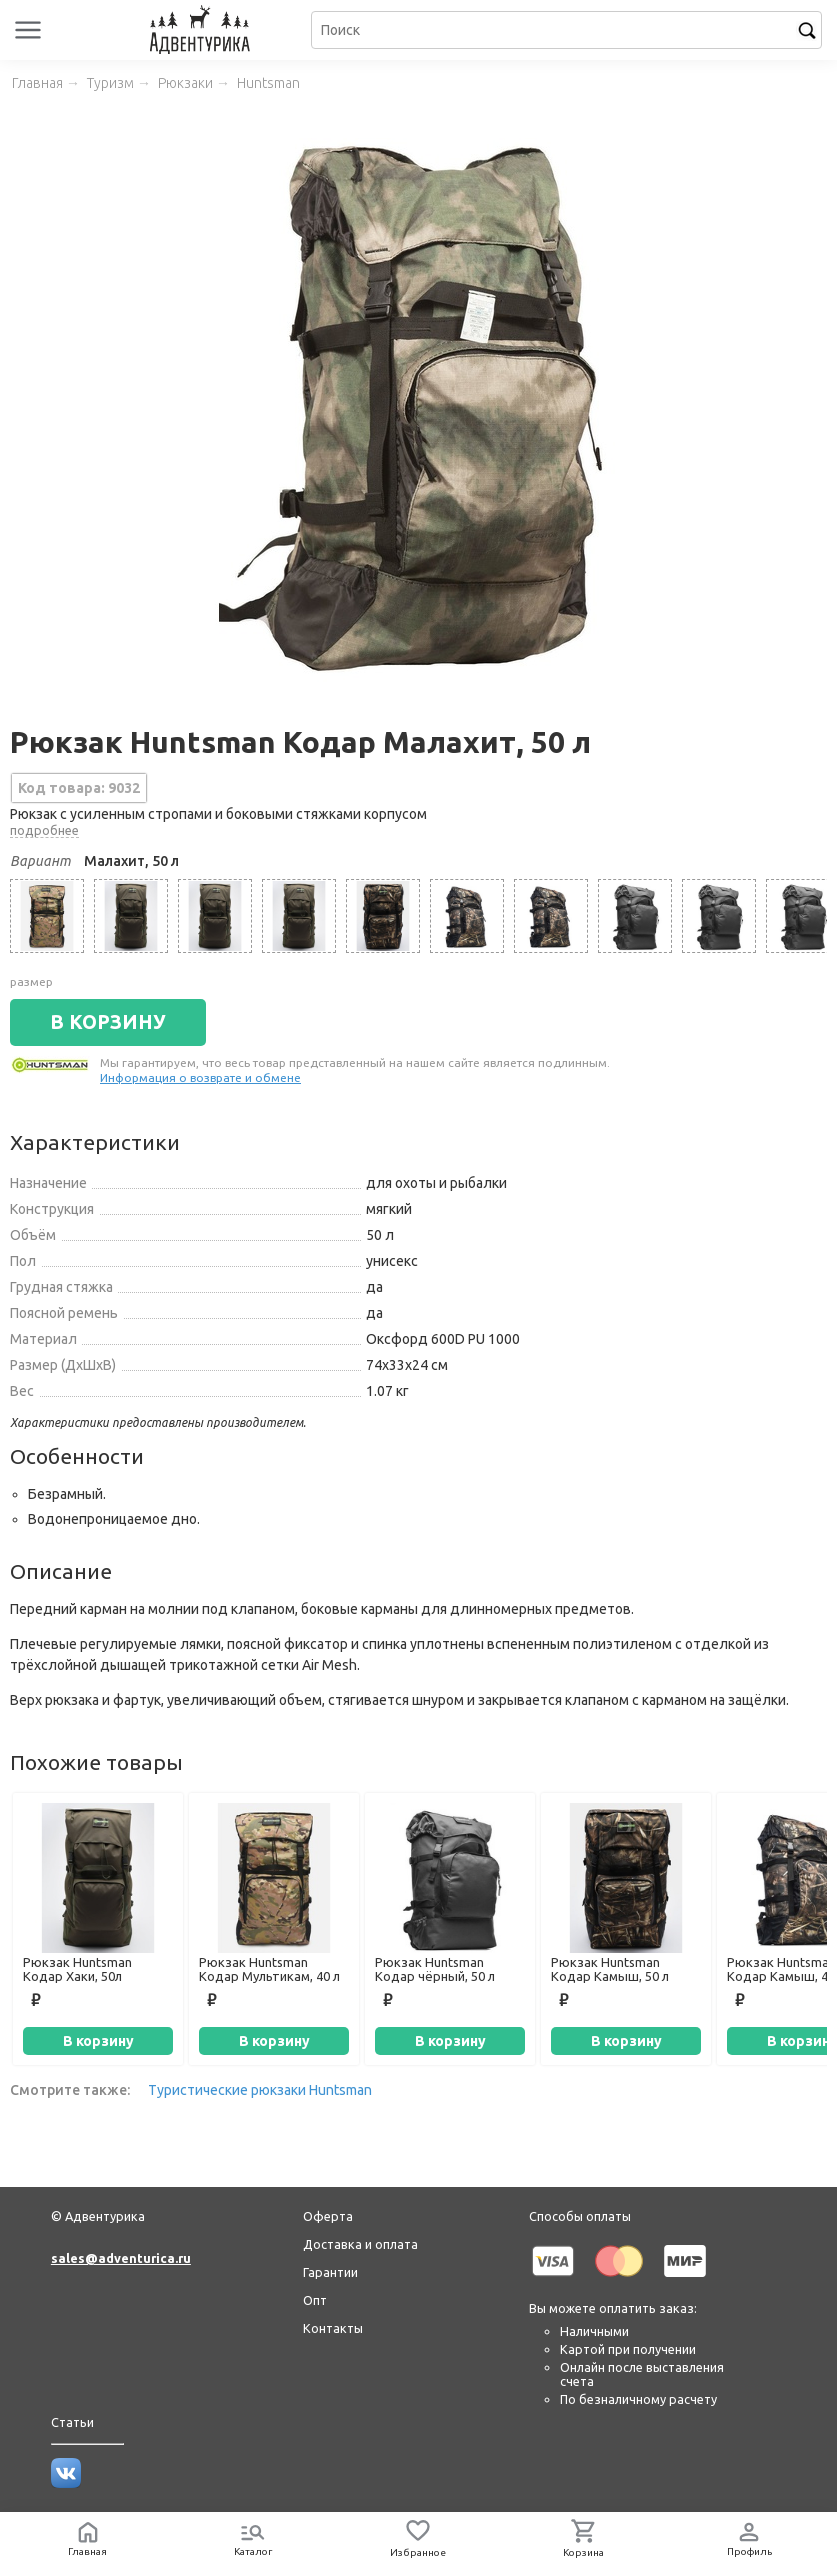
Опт (315, 2300)
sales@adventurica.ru (121, 2258)
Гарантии (330, 2272)
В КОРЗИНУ (108, 1022)
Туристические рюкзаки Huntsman (260, 2090)
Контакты (333, 2328)
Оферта (328, 2216)
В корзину (98, 2041)
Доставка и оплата (360, 2244)
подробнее (44, 830)
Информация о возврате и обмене (200, 1077)
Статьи (72, 2422)
